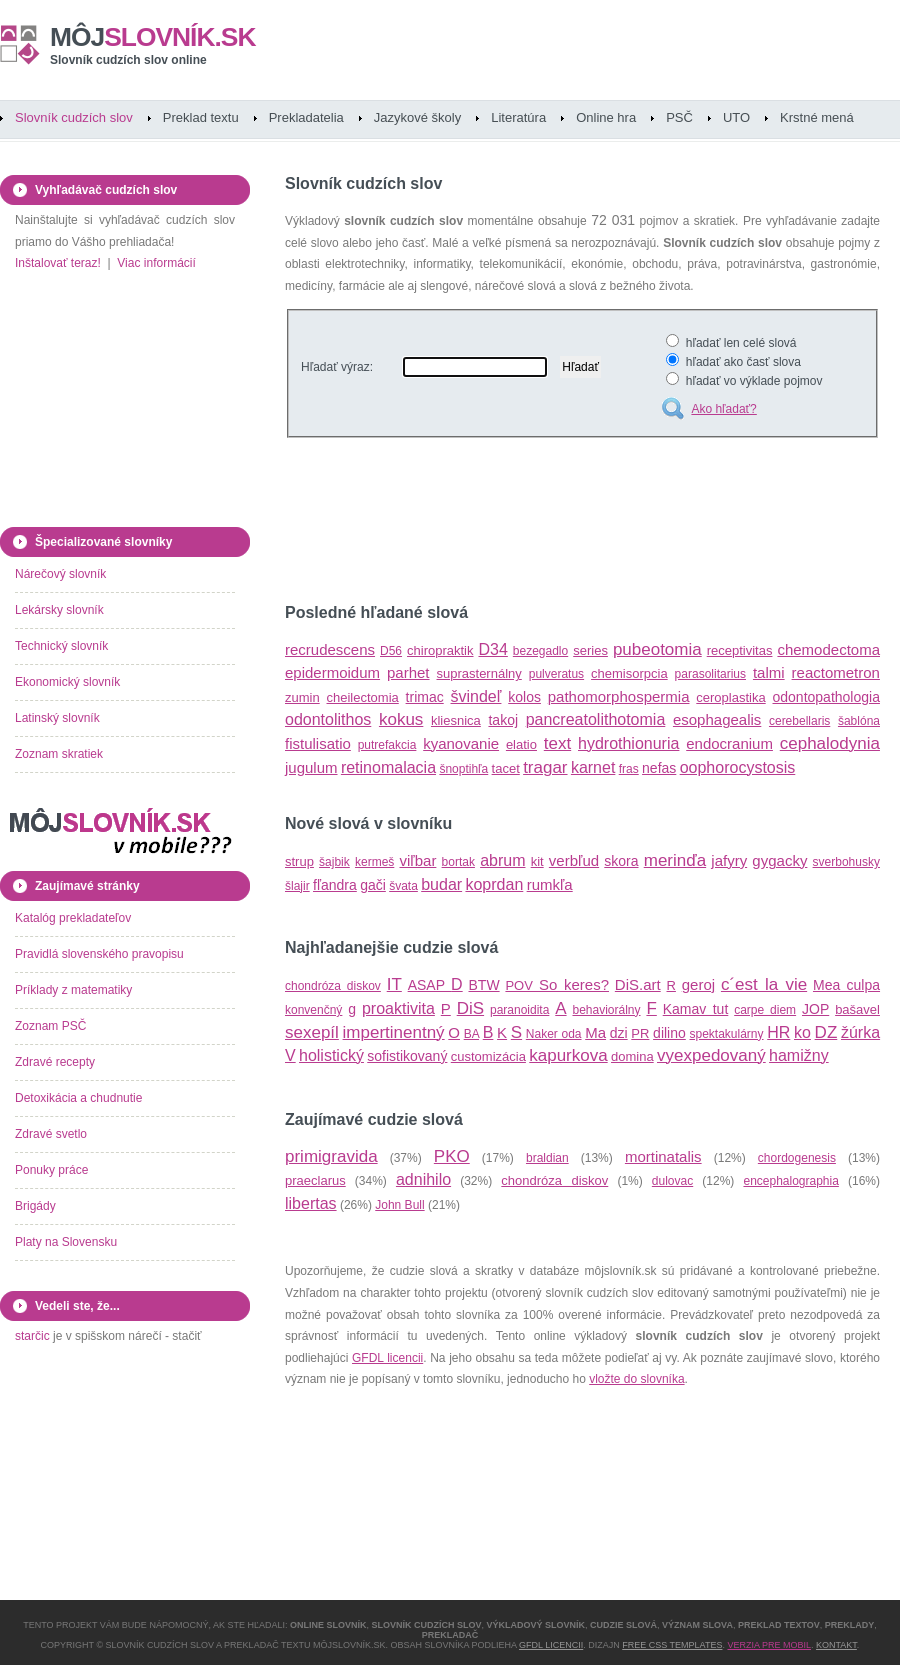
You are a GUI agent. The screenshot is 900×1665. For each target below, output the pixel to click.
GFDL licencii (387, 1358)
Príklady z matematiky (73, 990)
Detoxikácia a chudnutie (78, 1098)
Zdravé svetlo (51, 1134)
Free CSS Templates (672, 1645)
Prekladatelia (306, 117)
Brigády (35, 1206)
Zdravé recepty (55, 1062)
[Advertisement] (519, 524)
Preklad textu (201, 117)
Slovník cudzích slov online (128, 60)
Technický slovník (61, 646)
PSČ (679, 117)
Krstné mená (817, 117)
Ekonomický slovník (67, 682)
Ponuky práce (51, 1170)
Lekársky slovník (59, 610)
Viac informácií (156, 263)
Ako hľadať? (723, 409)
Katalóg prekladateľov (73, 918)
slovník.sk (153, 37)
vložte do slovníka (636, 1379)
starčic (32, 1336)
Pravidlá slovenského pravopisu (99, 954)
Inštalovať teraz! (58, 263)
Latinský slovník (57, 718)
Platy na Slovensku (66, 1242)
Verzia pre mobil (769, 1645)
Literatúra (518, 117)
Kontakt (836, 1645)
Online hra (606, 117)
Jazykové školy (417, 117)
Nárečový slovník (60, 574)
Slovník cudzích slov (74, 117)
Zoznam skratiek (59, 754)
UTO (736, 117)
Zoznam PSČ (50, 1026)
